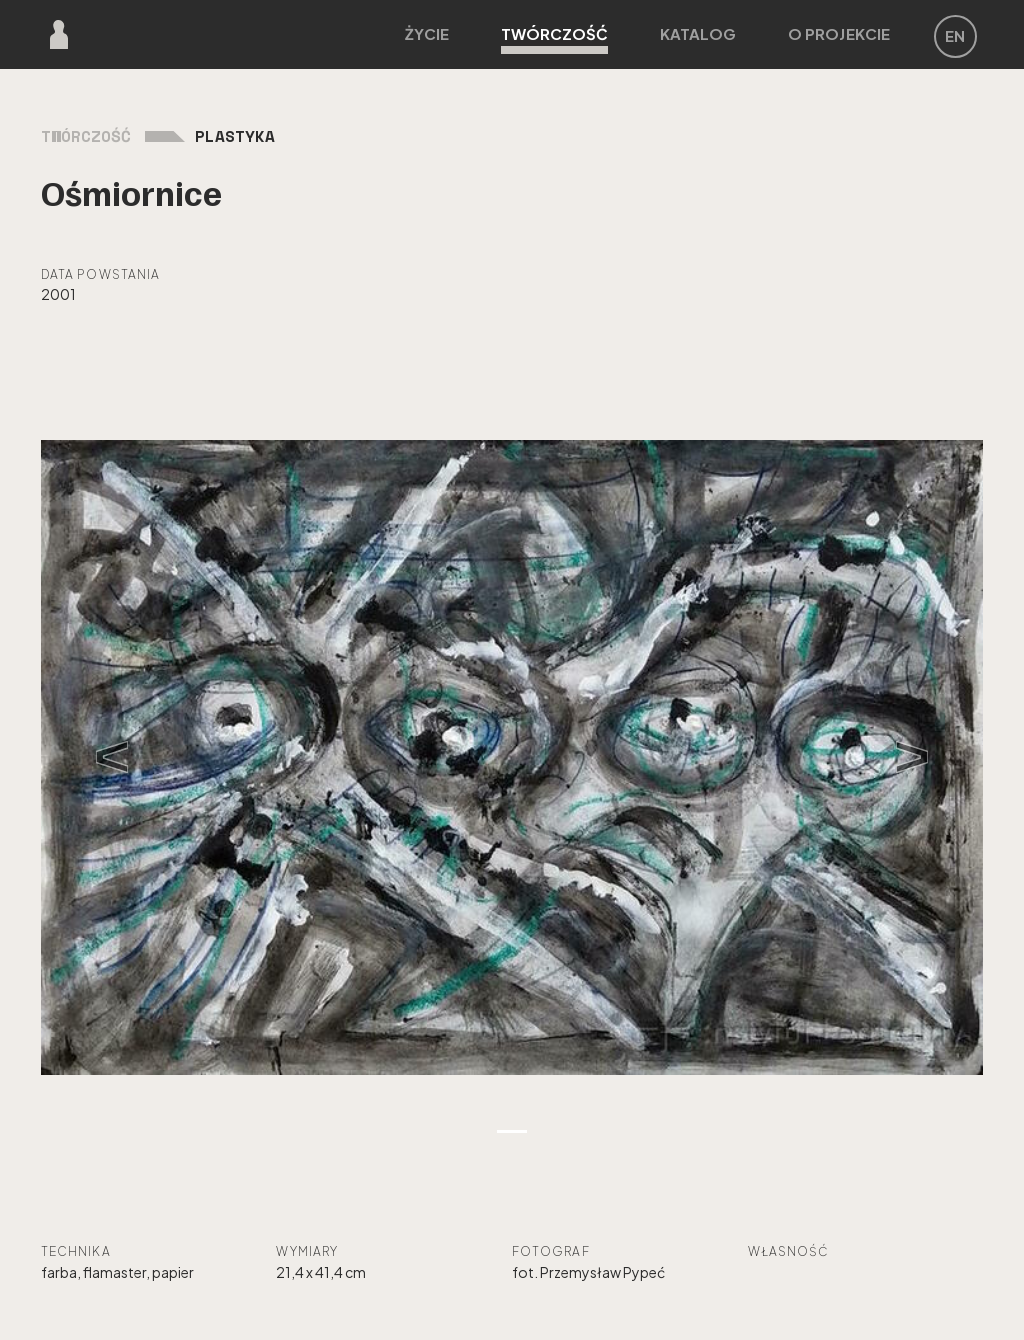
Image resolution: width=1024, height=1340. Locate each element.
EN (955, 35)
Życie (427, 33)
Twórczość (555, 39)
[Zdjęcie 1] (512, 1131)
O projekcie (839, 33)
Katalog (698, 33)
